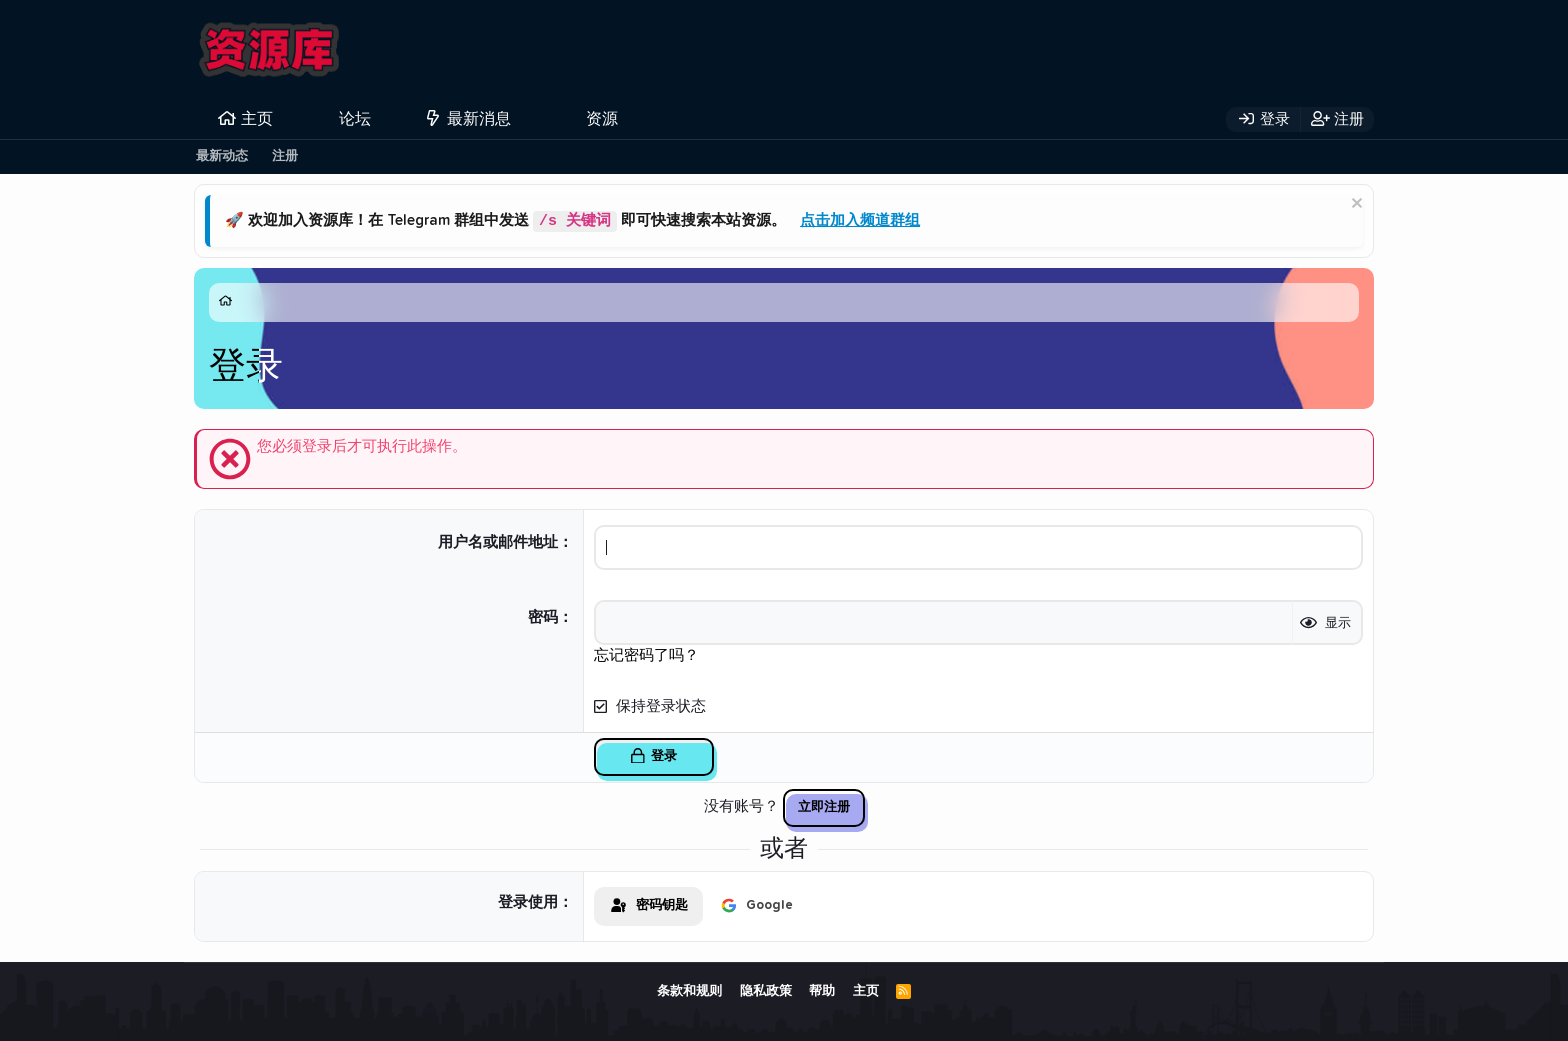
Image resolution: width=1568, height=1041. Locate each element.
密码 (543, 617)
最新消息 (479, 119)
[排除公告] (1354, 205)
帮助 (822, 991)
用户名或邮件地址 (498, 542)
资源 (602, 119)
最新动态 (222, 156)
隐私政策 (766, 991)
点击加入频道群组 (860, 221)
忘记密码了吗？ (646, 655)
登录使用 (528, 902)
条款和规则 (689, 991)
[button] (387, 119)
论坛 (355, 119)
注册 (285, 156)
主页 (257, 119)
